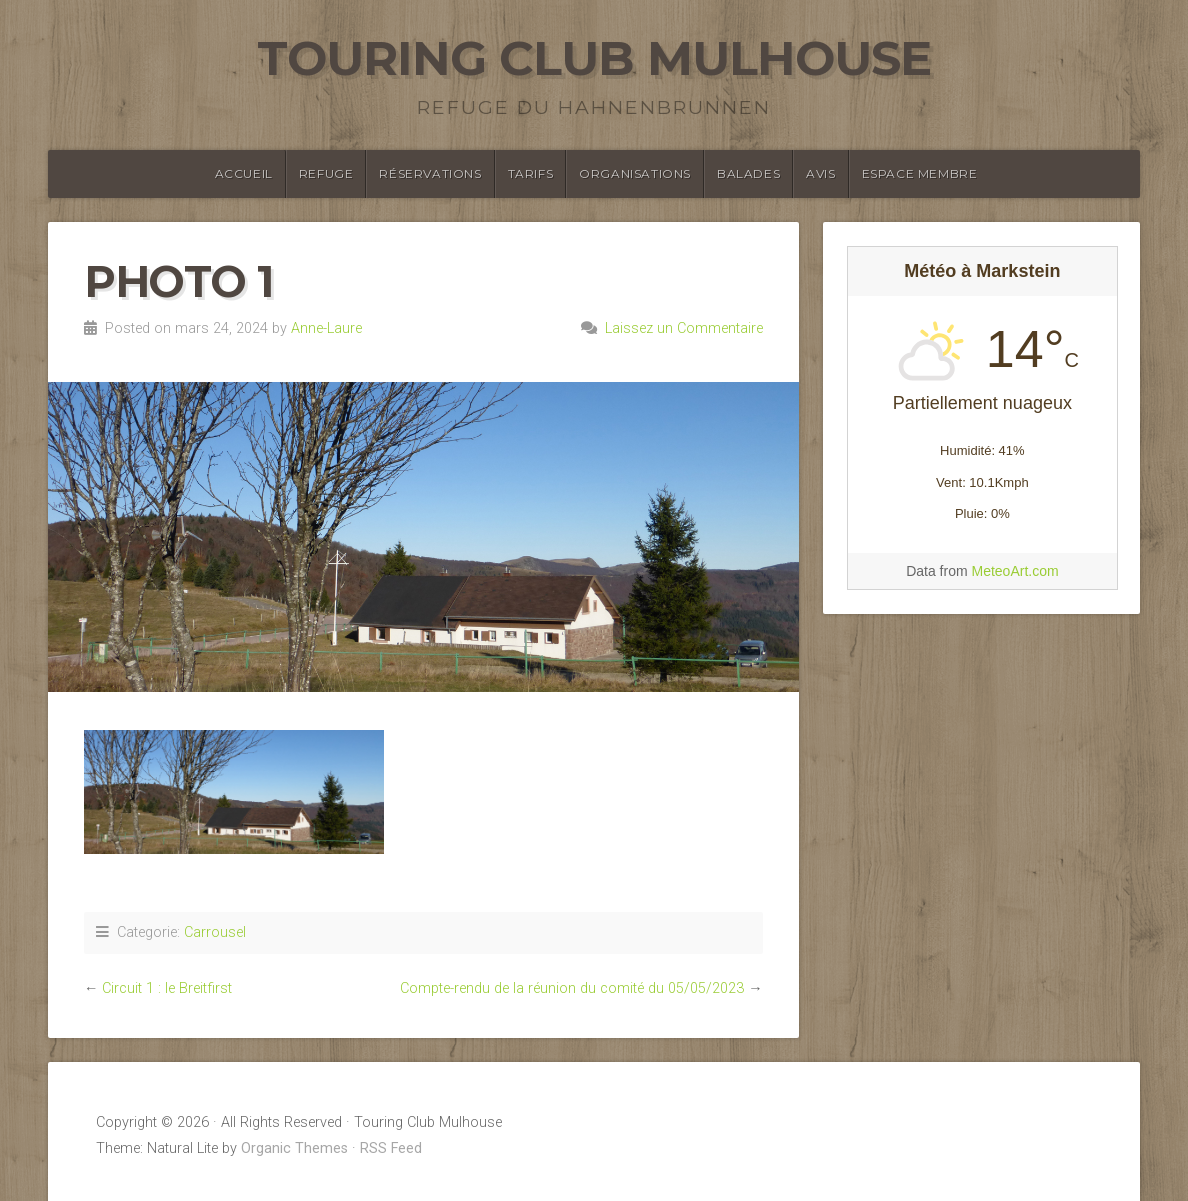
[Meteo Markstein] (982, 512)
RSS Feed (391, 1148)
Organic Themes (294, 1148)
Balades (748, 173)
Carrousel (215, 932)
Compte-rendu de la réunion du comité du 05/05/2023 (572, 988)
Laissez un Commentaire (684, 328)
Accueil (244, 173)
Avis (820, 173)
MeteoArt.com (1014, 571)
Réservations (430, 173)
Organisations (635, 173)
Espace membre (920, 173)
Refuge (326, 173)
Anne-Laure (326, 328)
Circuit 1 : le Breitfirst (167, 988)
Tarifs (531, 173)
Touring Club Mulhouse (594, 58)
